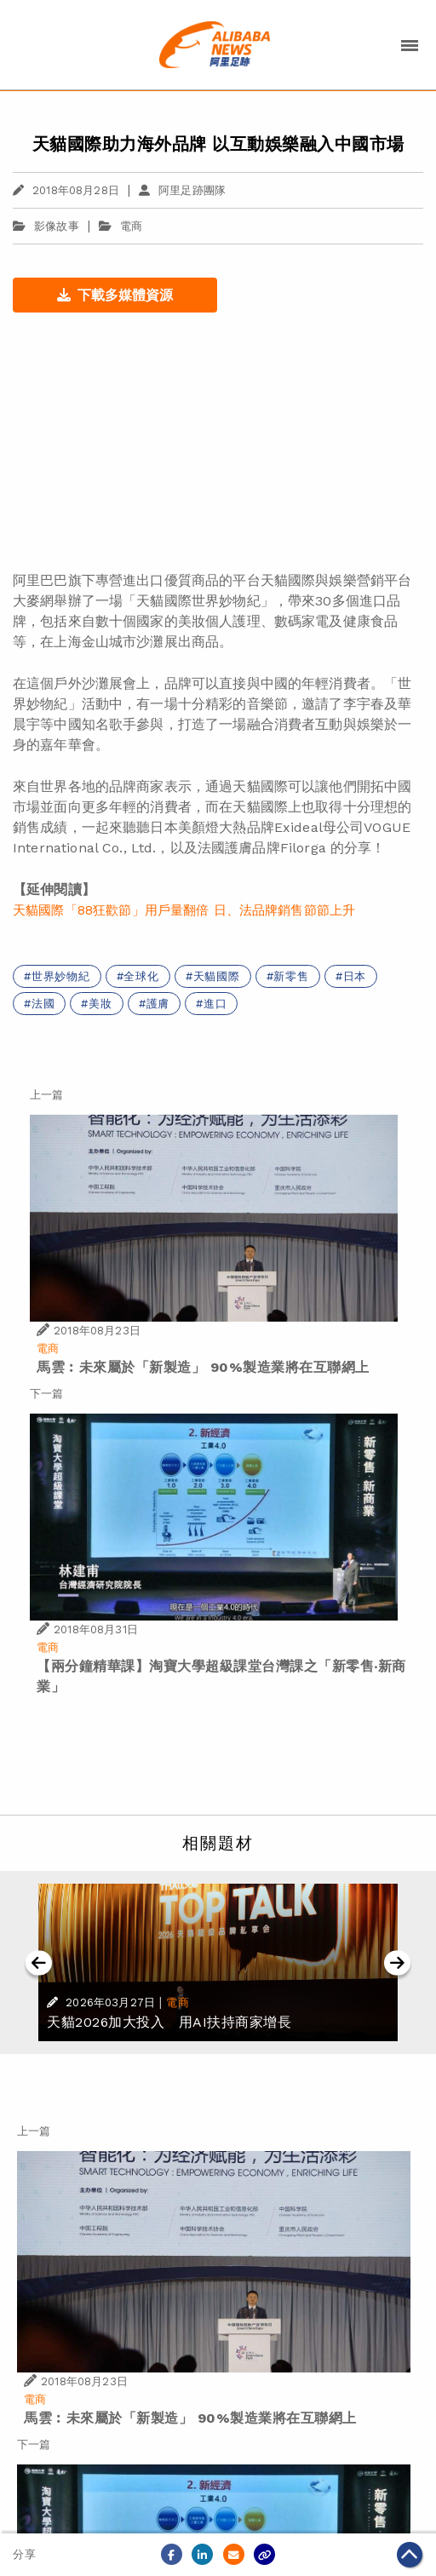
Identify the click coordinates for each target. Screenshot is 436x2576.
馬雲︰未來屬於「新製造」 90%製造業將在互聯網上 (203, 1367)
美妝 (100, 1003)
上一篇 (46, 1094)
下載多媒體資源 (115, 295)
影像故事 (46, 226)
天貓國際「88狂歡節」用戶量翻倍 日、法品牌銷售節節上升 (184, 910)
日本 (355, 976)
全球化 (140, 976)
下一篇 (46, 1393)
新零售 (290, 976)
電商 (131, 226)
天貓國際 (216, 976)
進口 (215, 1003)
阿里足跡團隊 (182, 190)
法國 (43, 1003)
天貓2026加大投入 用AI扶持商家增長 (169, 2022)
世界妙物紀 (61, 976)
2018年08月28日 (66, 190)
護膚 (158, 1003)
